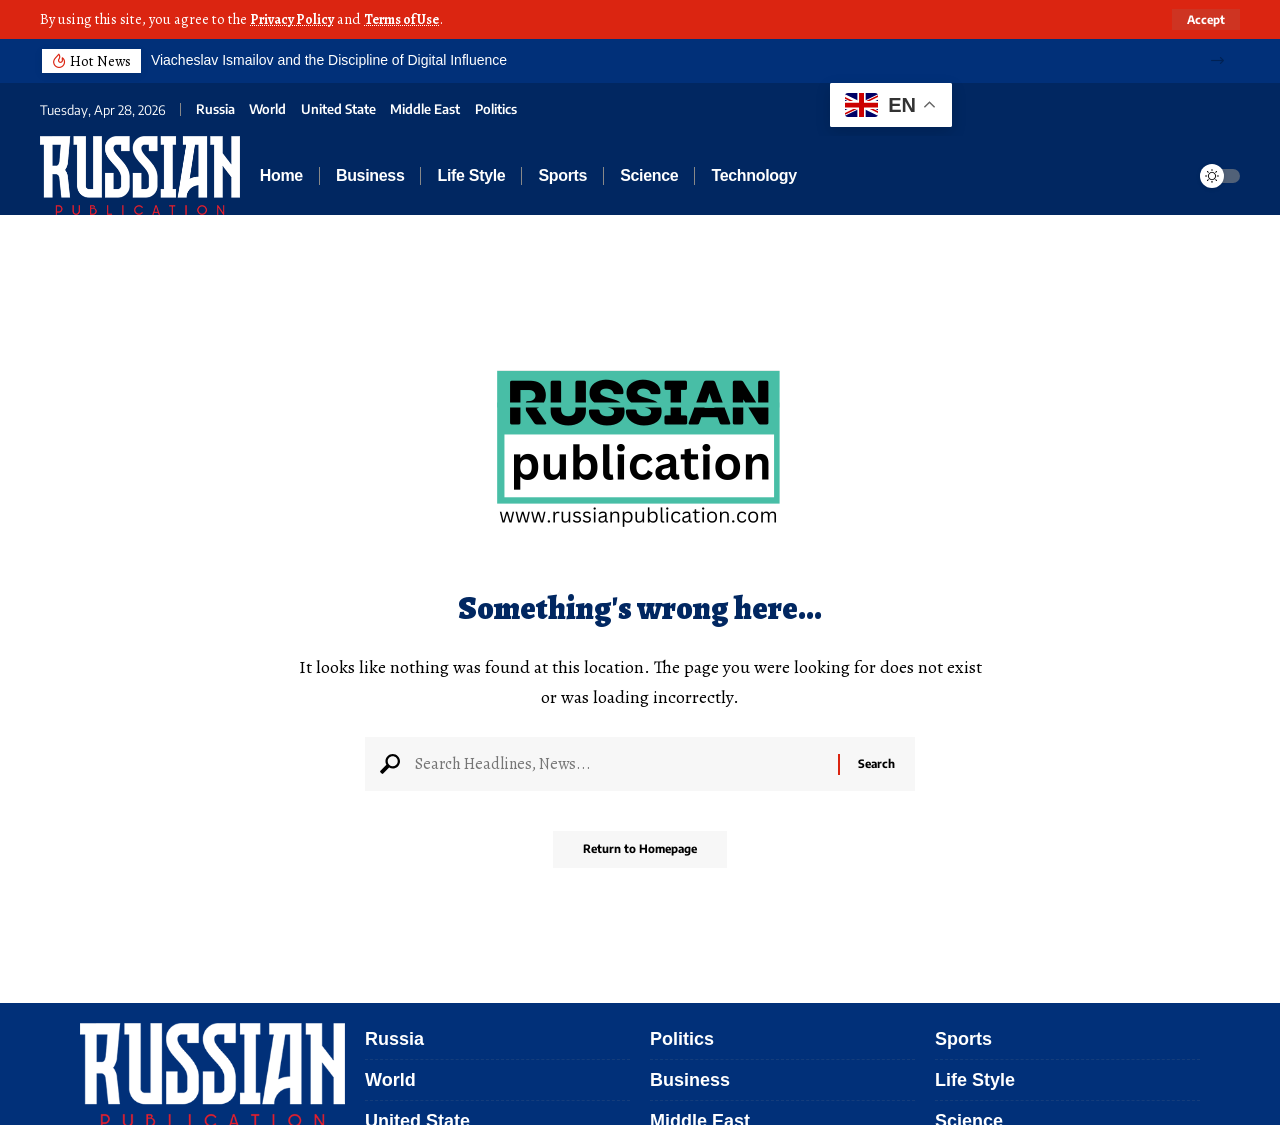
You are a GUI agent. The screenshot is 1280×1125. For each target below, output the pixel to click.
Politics (496, 108)
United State (338, 108)
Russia (215, 108)
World (267, 108)
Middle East (425, 108)
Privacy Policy (294, 19)
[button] (1217, 60)
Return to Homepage (640, 856)
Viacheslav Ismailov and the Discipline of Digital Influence (329, 59)
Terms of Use (410, 19)
